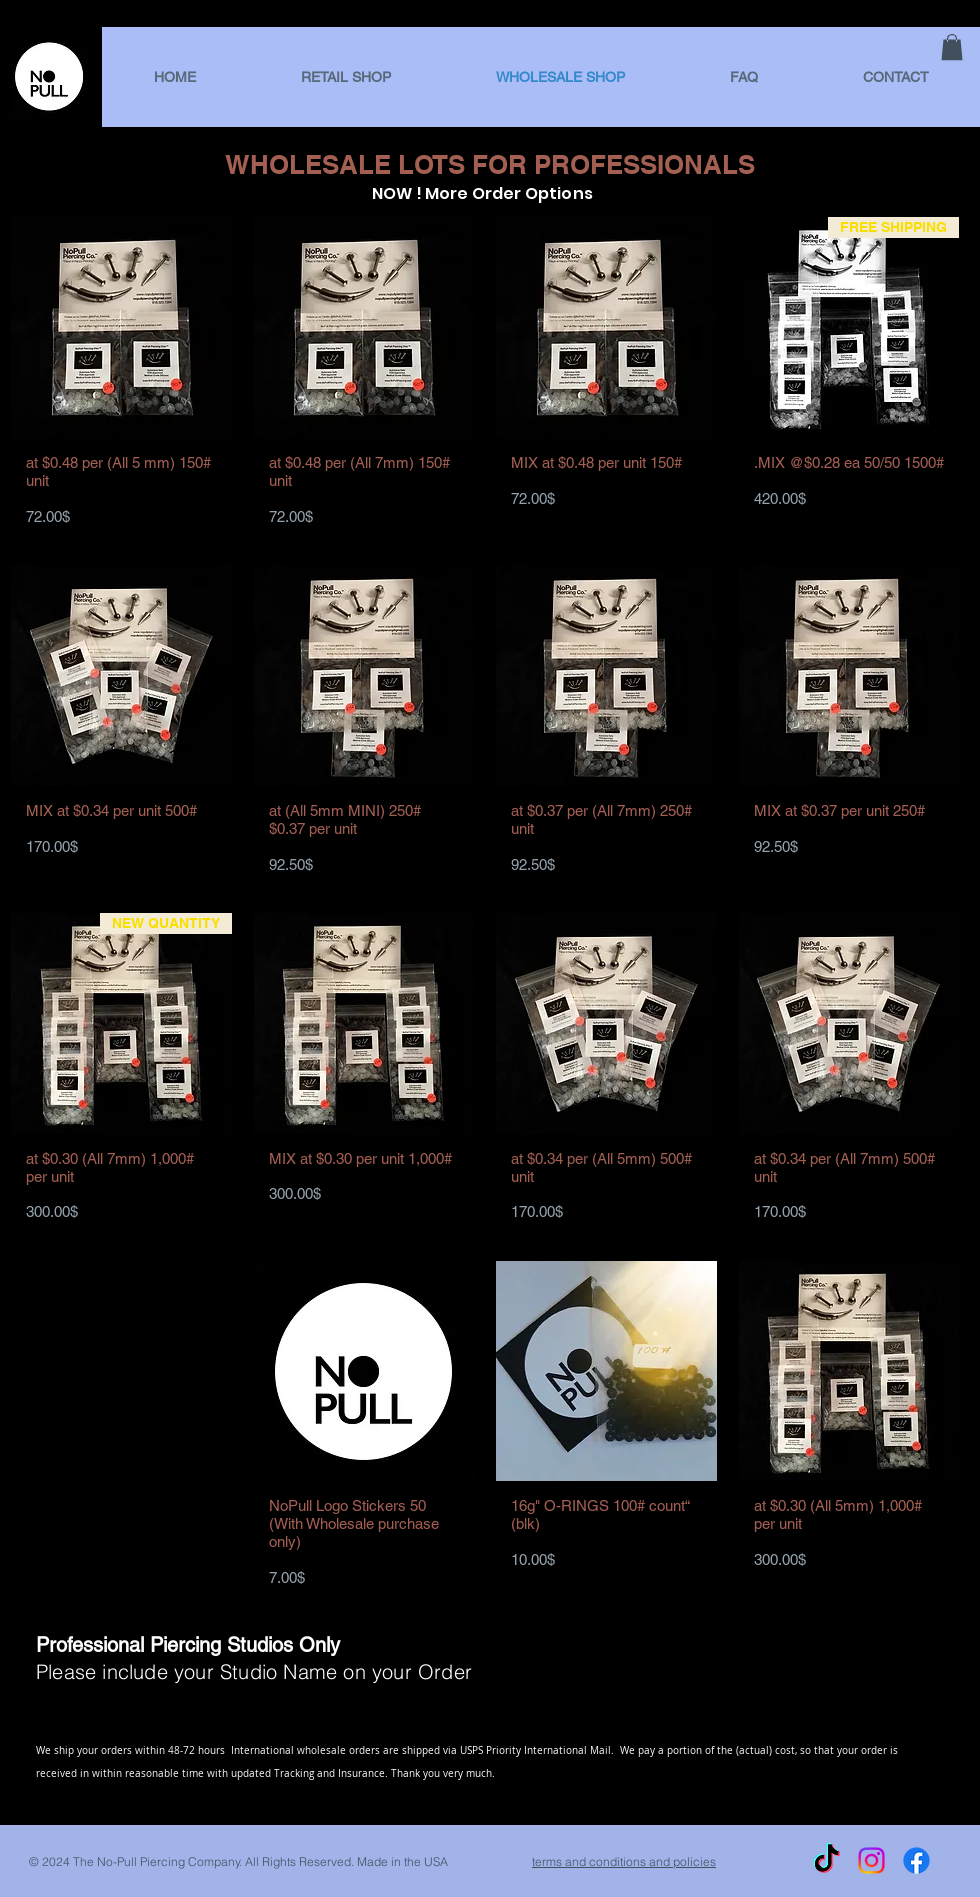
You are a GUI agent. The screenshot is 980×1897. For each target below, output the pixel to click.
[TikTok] (826, 1860)
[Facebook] (916, 1860)
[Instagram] (871, 1860)
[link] (952, 47)
